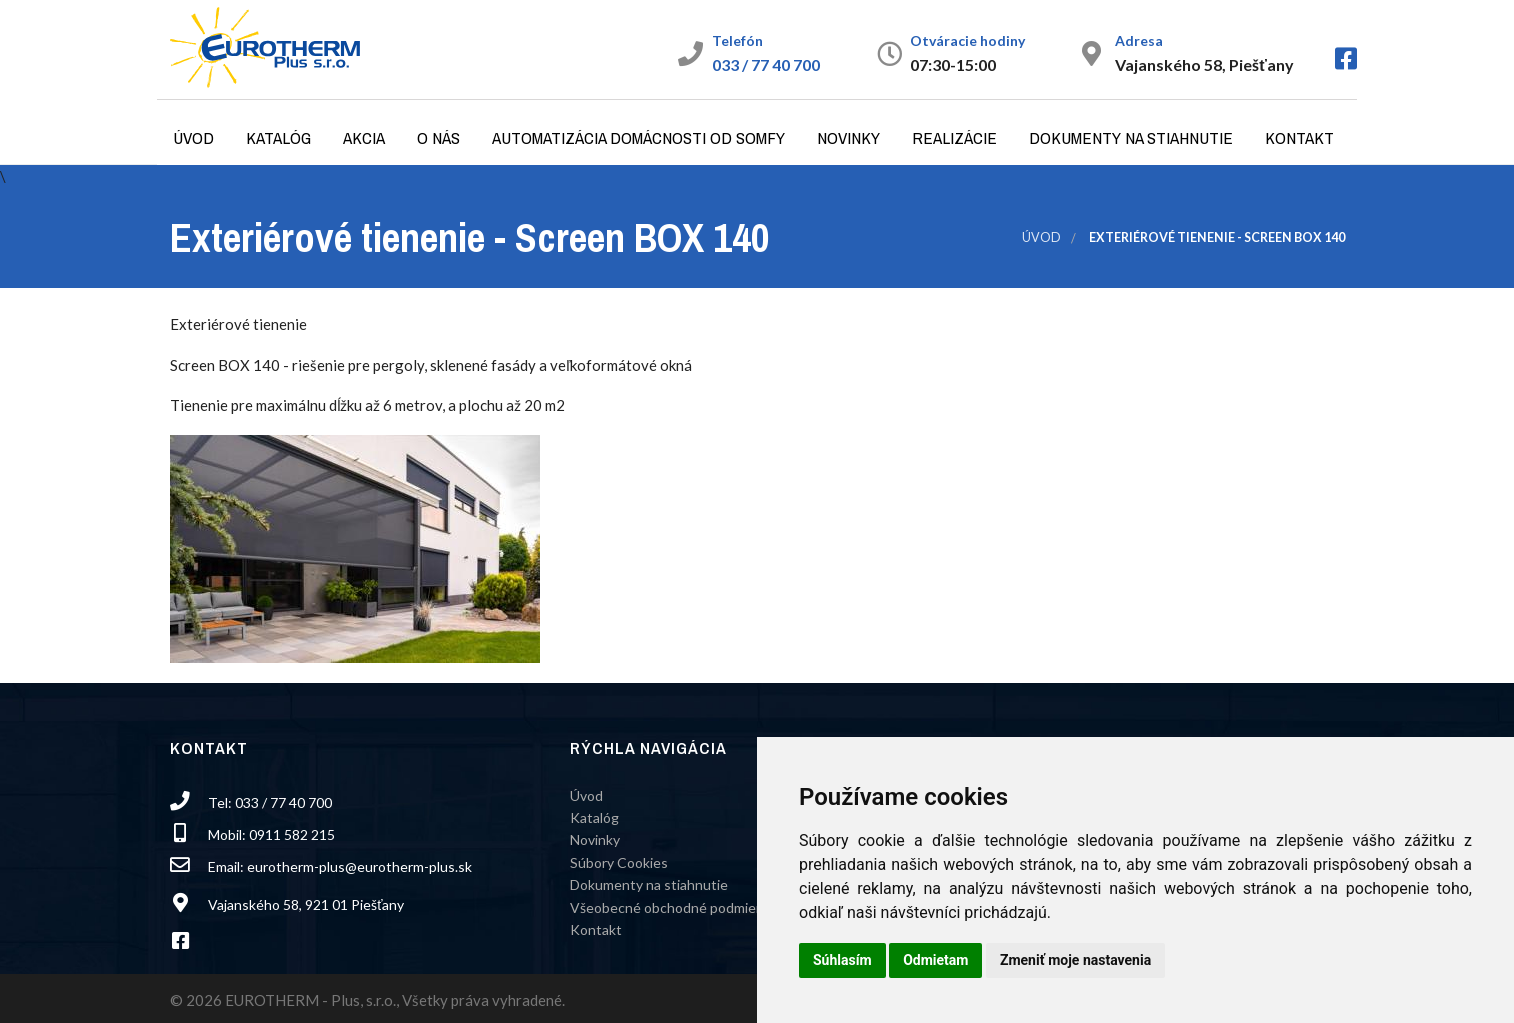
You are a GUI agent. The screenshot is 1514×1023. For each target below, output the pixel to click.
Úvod (193, 137)
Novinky (848, 137)
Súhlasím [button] (842, 960)
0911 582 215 (292, 834)
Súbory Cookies (619, 862)
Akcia (364, 137)
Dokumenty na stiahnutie (1131, 137)
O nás (438, 137)
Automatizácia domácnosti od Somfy (638, 137)
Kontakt (1299, 137)
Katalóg (278, 137)
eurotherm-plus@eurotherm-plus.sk (359, 866)
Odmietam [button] (935, 960)
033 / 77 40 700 (766, 64)
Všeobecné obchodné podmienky (674, 907)
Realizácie (954, 137)
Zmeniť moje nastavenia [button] (1075, 960)
